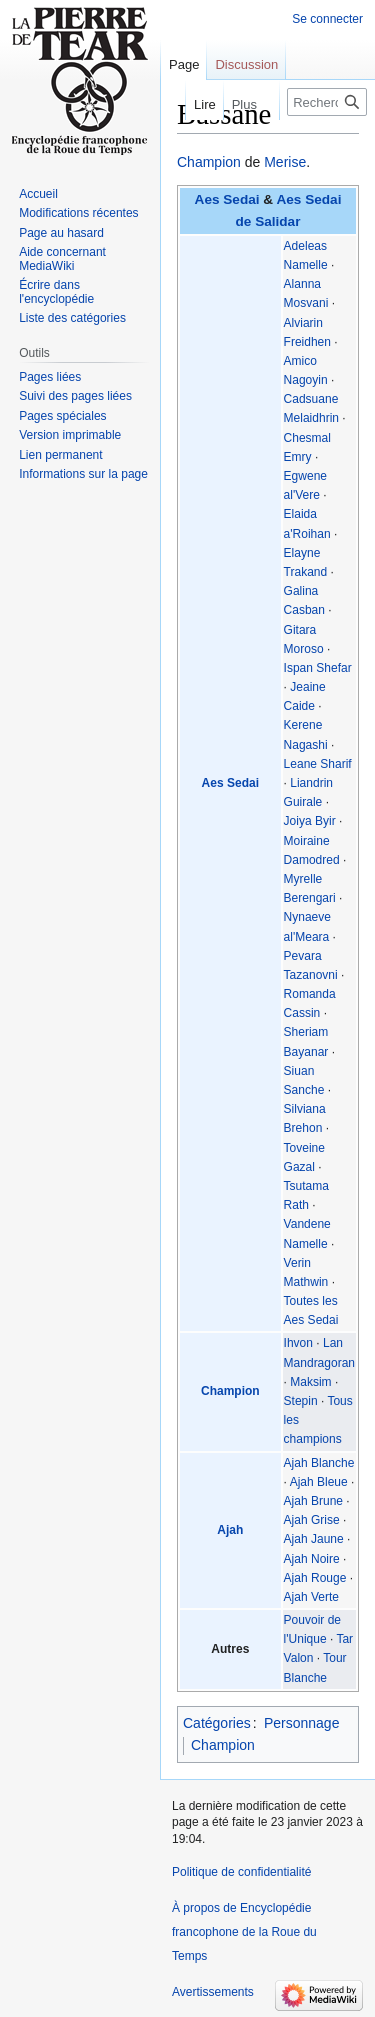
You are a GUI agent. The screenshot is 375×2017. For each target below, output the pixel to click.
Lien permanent (60, 455)
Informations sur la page (83, 474)
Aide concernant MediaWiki (62, 259)
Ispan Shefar (318, 668)
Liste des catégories (72, 318)
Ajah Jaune (314, 1539)
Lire (188, 104)
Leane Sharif (318, 764)
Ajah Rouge (315, 1578)
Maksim (310, 1382)
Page (184, 64)
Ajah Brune (313, 1501)
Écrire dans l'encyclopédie (56, 292)
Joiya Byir (310, 821)
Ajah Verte (311, 1597)
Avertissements (213, 1992)
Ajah (230, 1530)
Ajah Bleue (319, 1482)
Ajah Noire (312, 1559)
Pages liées (50, 377)
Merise (285, 162)
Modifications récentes (78, 213)
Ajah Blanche (319, 1463)
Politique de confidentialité (241, 1872)
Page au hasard (61, 233)
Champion (209, 162)
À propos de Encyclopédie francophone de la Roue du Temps (244, 1932)
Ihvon (298, 1343)
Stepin (301, 1401)
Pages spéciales (62, 416)
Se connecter (327, 19)
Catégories (217, 1723)
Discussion (246, 64)
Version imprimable (70, 435)
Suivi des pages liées (75, 396)
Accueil (38, 194)
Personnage (302, 1723)
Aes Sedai (227, 199)
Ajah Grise (312, 1520)
